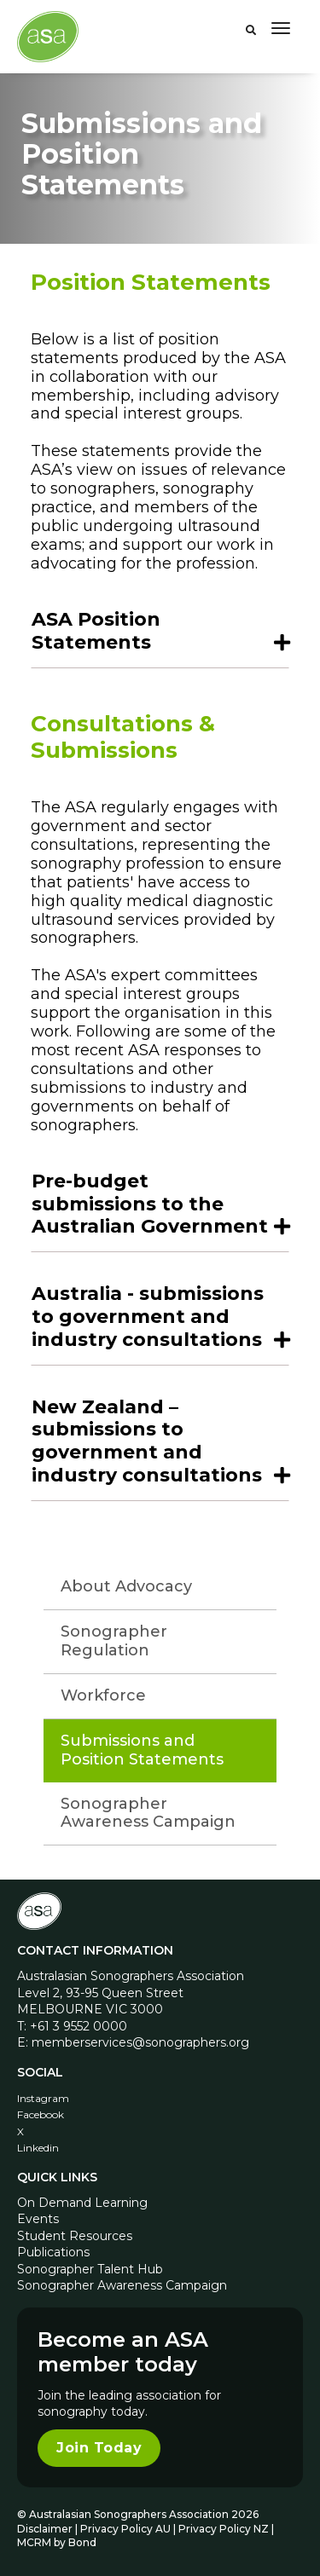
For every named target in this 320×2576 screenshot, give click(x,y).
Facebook (40, 2114)
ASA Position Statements (96, 631)
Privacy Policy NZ (224, 2528)
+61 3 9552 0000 (78, 2026)
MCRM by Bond (56, 2542)
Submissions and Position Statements (142, 1750)
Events (38, 2219)
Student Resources (74, 2236)
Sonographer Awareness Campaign (148, 1813)
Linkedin (38, 2147)
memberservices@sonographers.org (140, 2042)
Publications (53, 2252)
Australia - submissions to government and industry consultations (148, 1316)
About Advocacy (126, 1586)
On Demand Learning (82, 2202)
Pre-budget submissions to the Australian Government (150, 1204)
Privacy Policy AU (125, 2528)
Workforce (103, 1695)
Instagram (43, 2098)
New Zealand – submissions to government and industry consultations (147, 1441)
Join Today (99, 2448)
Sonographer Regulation (114, 1641)
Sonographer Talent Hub (90, 2269)
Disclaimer (45, 2528)
